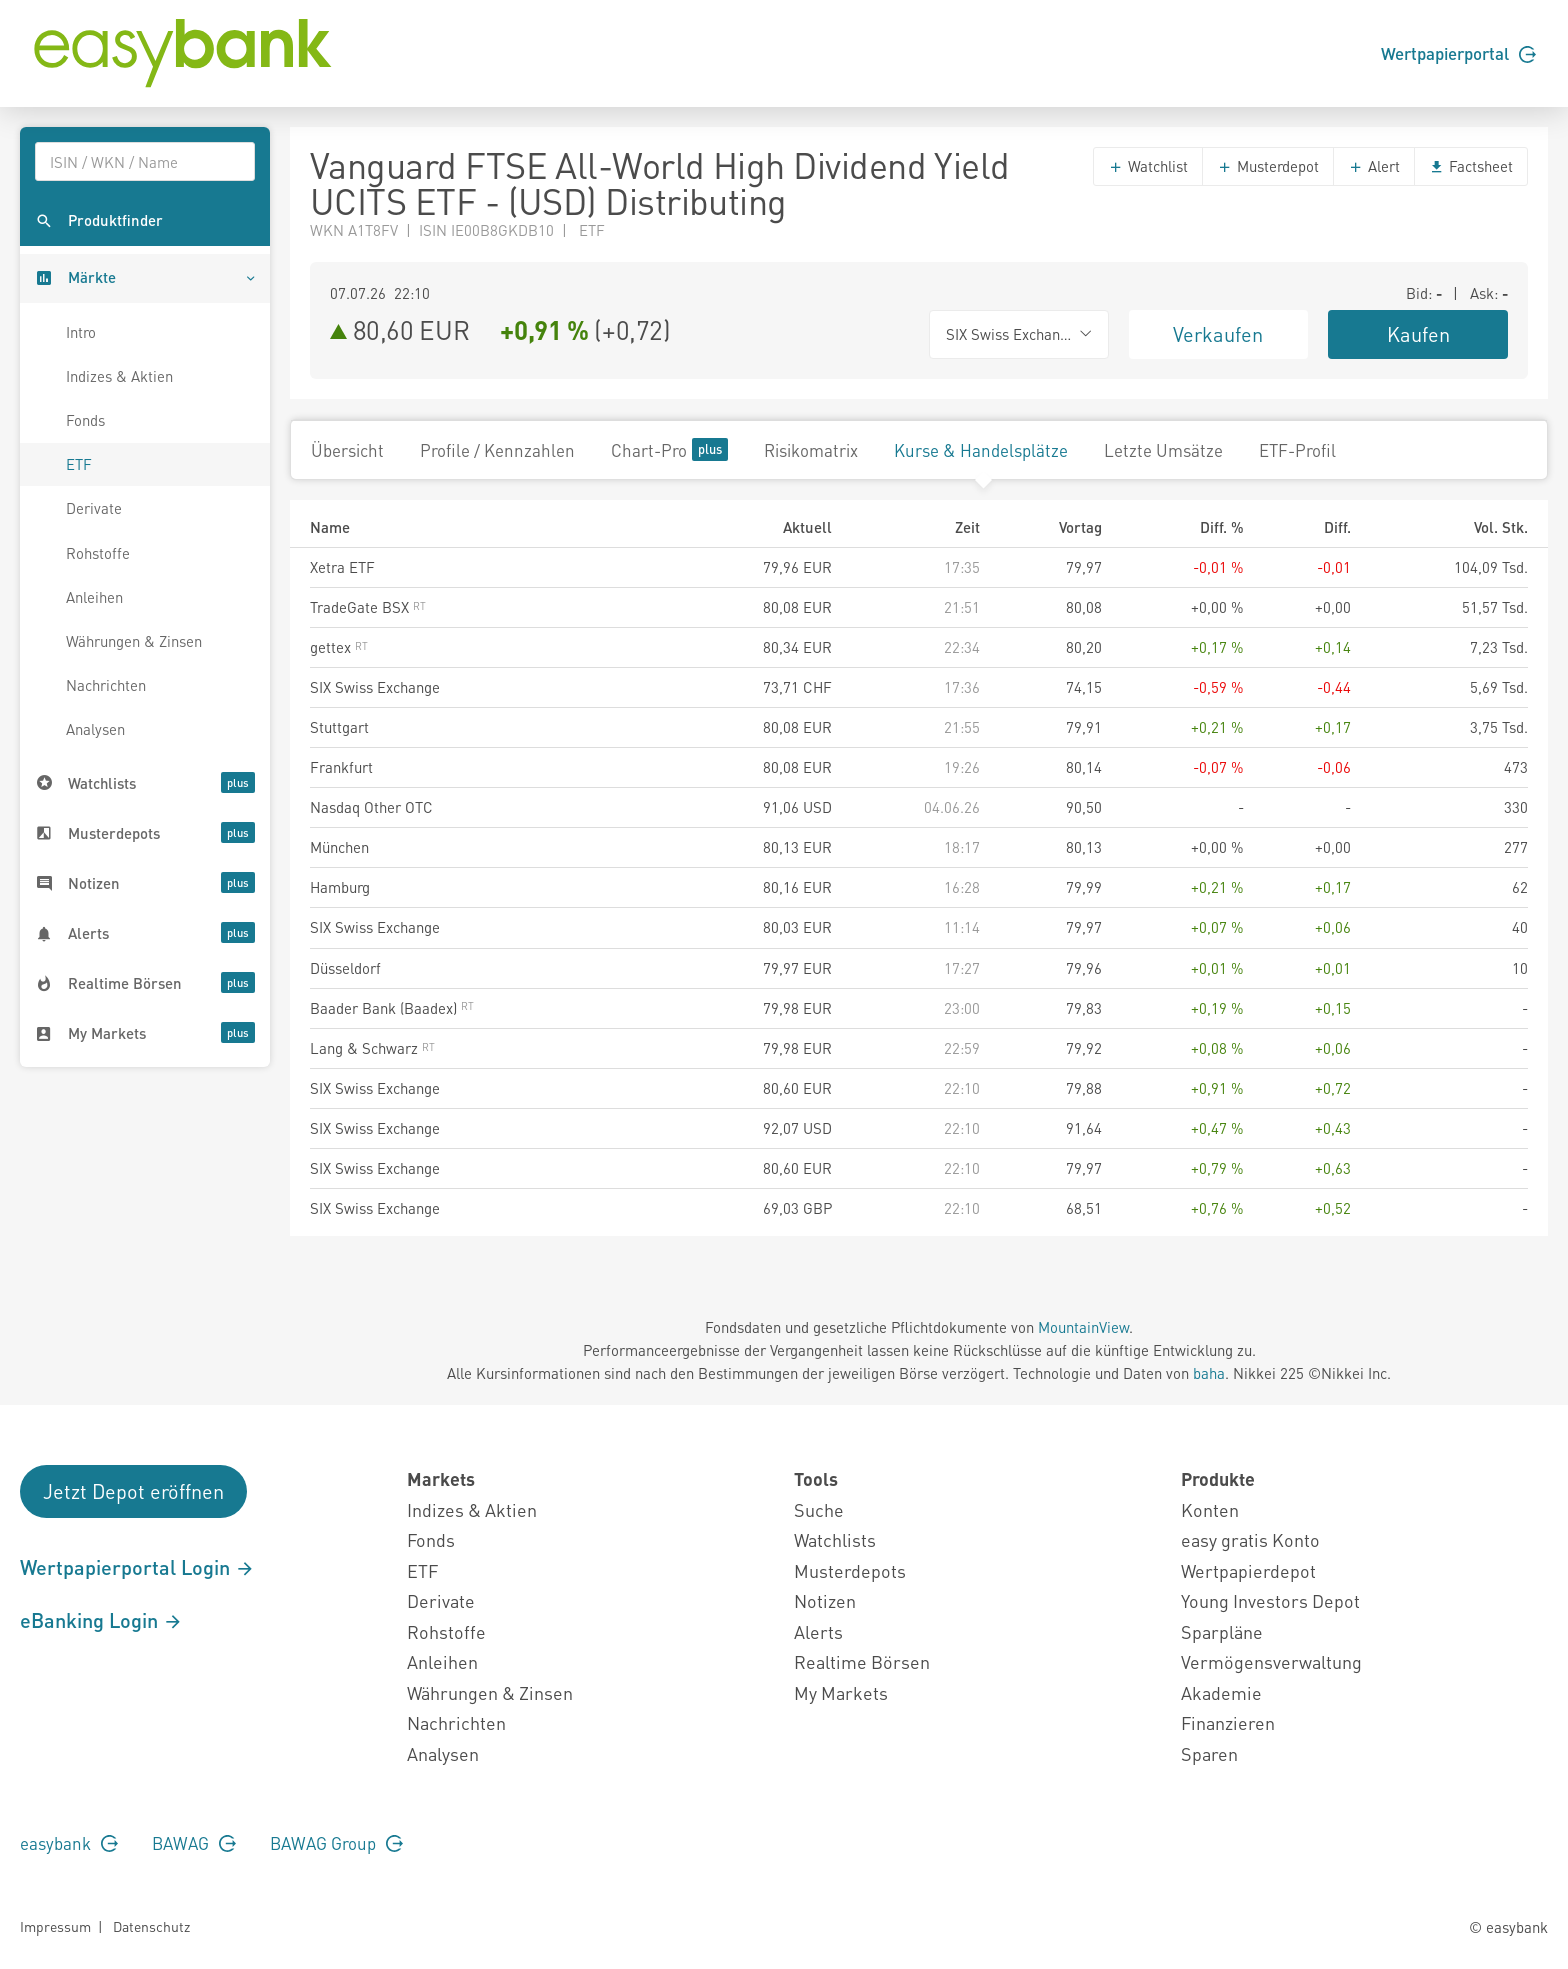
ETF (79, 464)
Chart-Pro (669, 449)
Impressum (55, 1926)
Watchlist (1148, 166)
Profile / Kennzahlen (497, 450)
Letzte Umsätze (1163, 450)
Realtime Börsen (862, 1661)
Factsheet (1471, 166)
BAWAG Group (336, 1843)
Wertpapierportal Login (137, 1567)
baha (1209, 1373)
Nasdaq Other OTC (371, 807)
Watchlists (835, 1539)
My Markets (841, 1692)
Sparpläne (1222, 1631)
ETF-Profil (1297, 450)
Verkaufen (1218, 334)
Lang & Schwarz (372, 1048)
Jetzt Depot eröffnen (133, 1491)
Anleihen (94, 597)
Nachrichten (106, 685)
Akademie (1221, 1692)
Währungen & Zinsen (134, 641)
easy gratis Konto (1250, 1539)
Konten (1210, 1509)
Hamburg (340, 887)
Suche (819, 1509)
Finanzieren (1228, 1722)
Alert (1374, 166)
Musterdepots (850, 1570)
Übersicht (347, 450)
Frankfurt (341, 767)
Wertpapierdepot (1248, 1570)
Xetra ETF (342, 567)
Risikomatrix (811, 450)
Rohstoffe (98, 553)
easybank (69, 1843)
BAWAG (194, 1843)
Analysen (95, 729)
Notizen (825, 1600)
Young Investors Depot (1270, 1600)
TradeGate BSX (368, 607)
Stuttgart (339, 727)
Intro (81, 332)
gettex (339, 647)
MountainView (1083, 1327)
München (339, 847)
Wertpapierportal (1458, 53)
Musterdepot (1268, 166)
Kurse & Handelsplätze (981, 450)
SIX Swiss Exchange (375, 687)
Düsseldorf (345, 968)
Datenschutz (151, 1926)
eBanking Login (101, 1620)
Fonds (85, 420)
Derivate (94, 508)
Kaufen (1418, 334)
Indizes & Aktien (119, 376)
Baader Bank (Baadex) (392, 1008)
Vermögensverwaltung (1271, 1661)
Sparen (1209, 1753)
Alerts (818, 1631)
